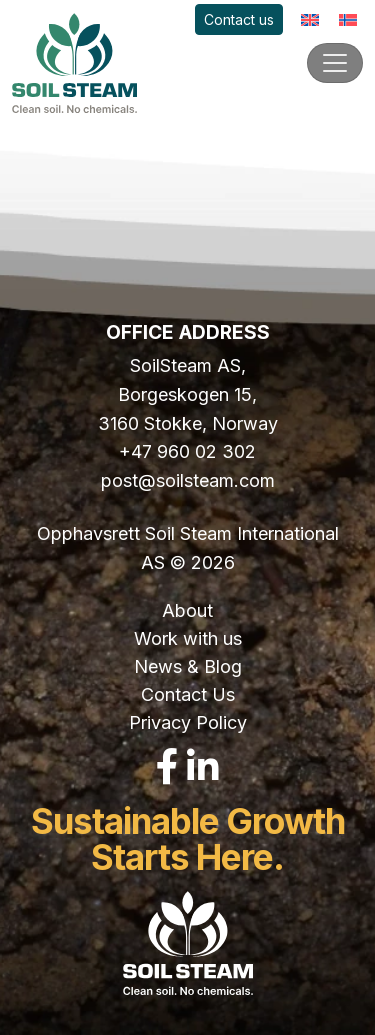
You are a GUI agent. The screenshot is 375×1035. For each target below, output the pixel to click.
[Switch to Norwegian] (348, 19)
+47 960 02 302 (187, 451)
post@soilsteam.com (188, 480)
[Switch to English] (310, 19)
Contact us (239, 19)
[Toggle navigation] (335, 63)
